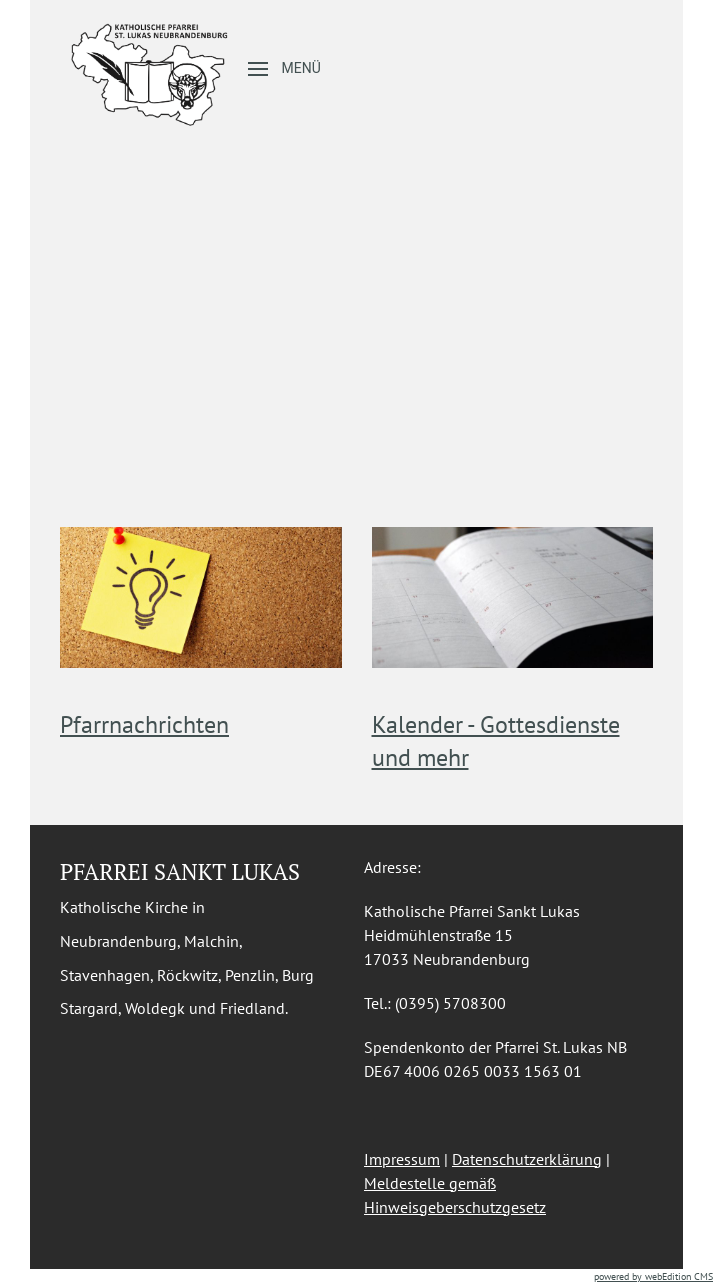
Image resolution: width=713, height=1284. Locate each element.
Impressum (402, 1159)
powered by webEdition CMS (653, 1276)
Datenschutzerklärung (527, 1159)
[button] (284, 69)
